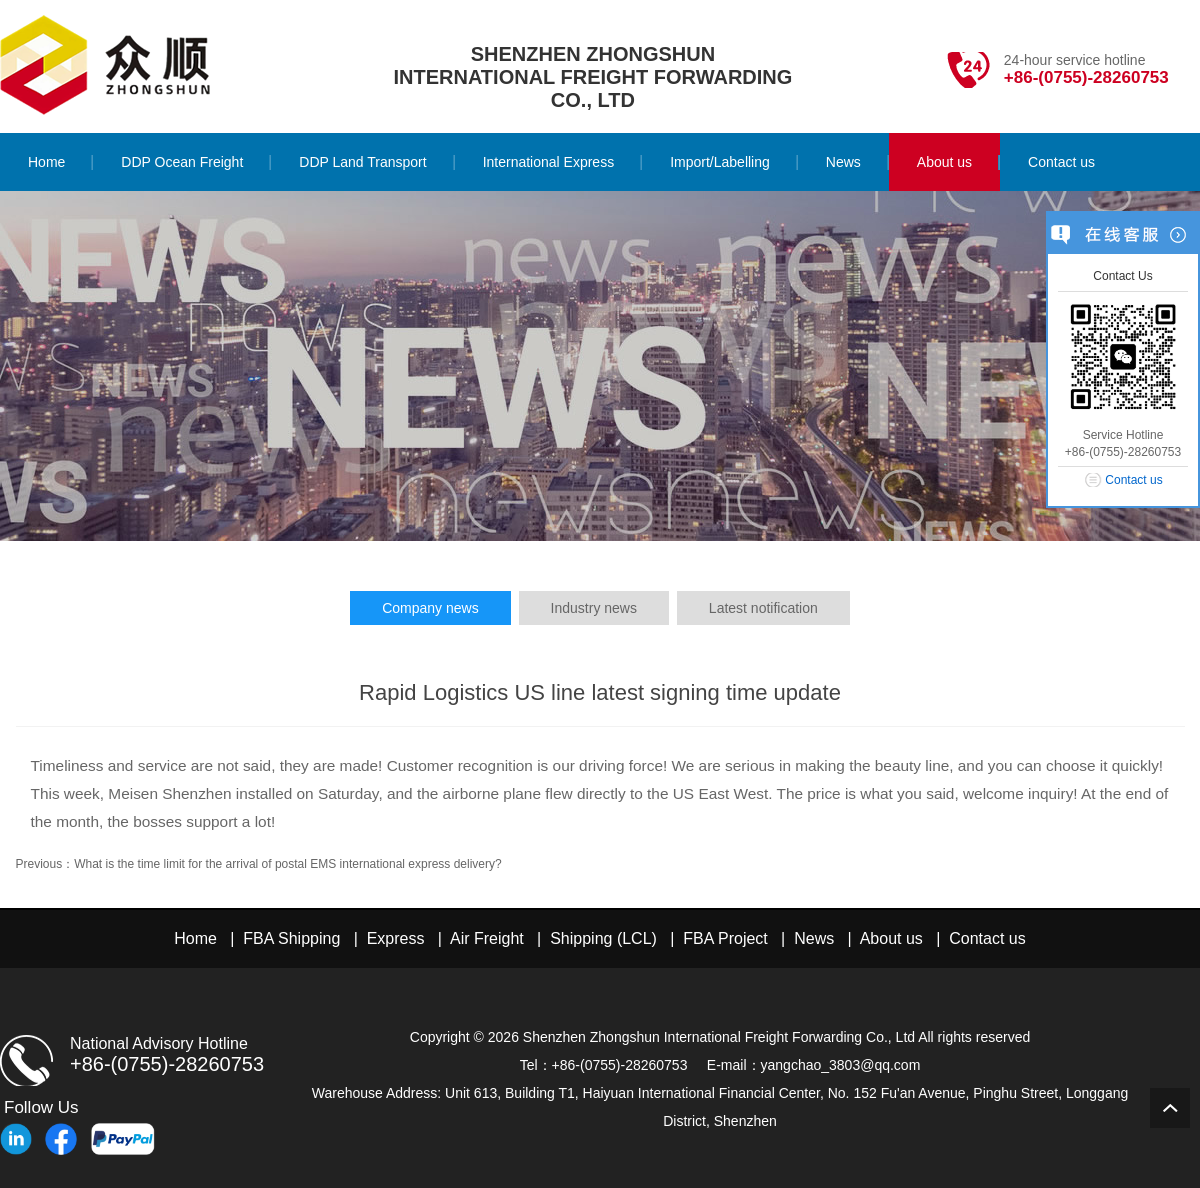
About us (891, 938)
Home (195, 938)
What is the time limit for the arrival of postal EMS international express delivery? (288, 864)
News (814, 938)
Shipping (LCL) (603, 938)
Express (396, 938)
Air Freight (487, 938)
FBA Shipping (291, 938)
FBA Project (725, 938)
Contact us (987, 938)
